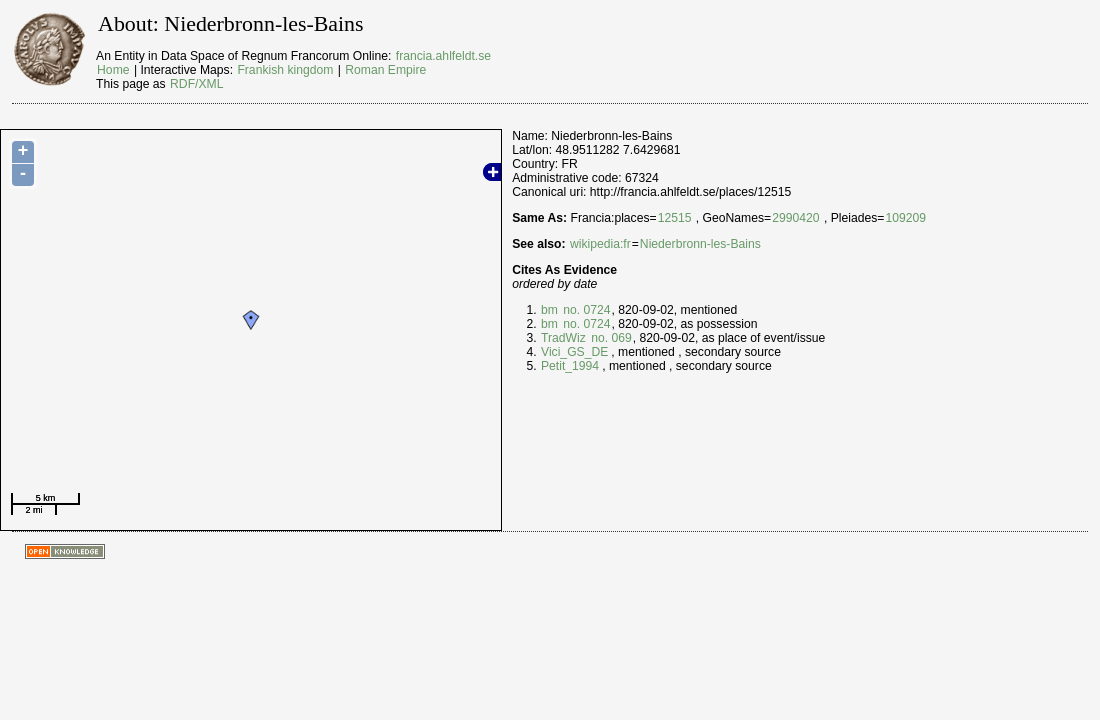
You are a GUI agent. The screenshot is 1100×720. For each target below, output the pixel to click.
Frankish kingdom (285, 70)
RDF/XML (196, 84)
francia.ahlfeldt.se (443, 56)
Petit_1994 (570, 366)
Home (113, 70)
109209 (905, 218)
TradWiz (563, 338)
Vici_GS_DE (574, 352)
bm (549, 310)
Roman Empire (385, 70)
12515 (675, 218)
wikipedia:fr (600, 244)
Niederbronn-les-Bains (700, 244)
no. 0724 (585, 310)
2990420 (795, 218)
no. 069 (610, 338)
